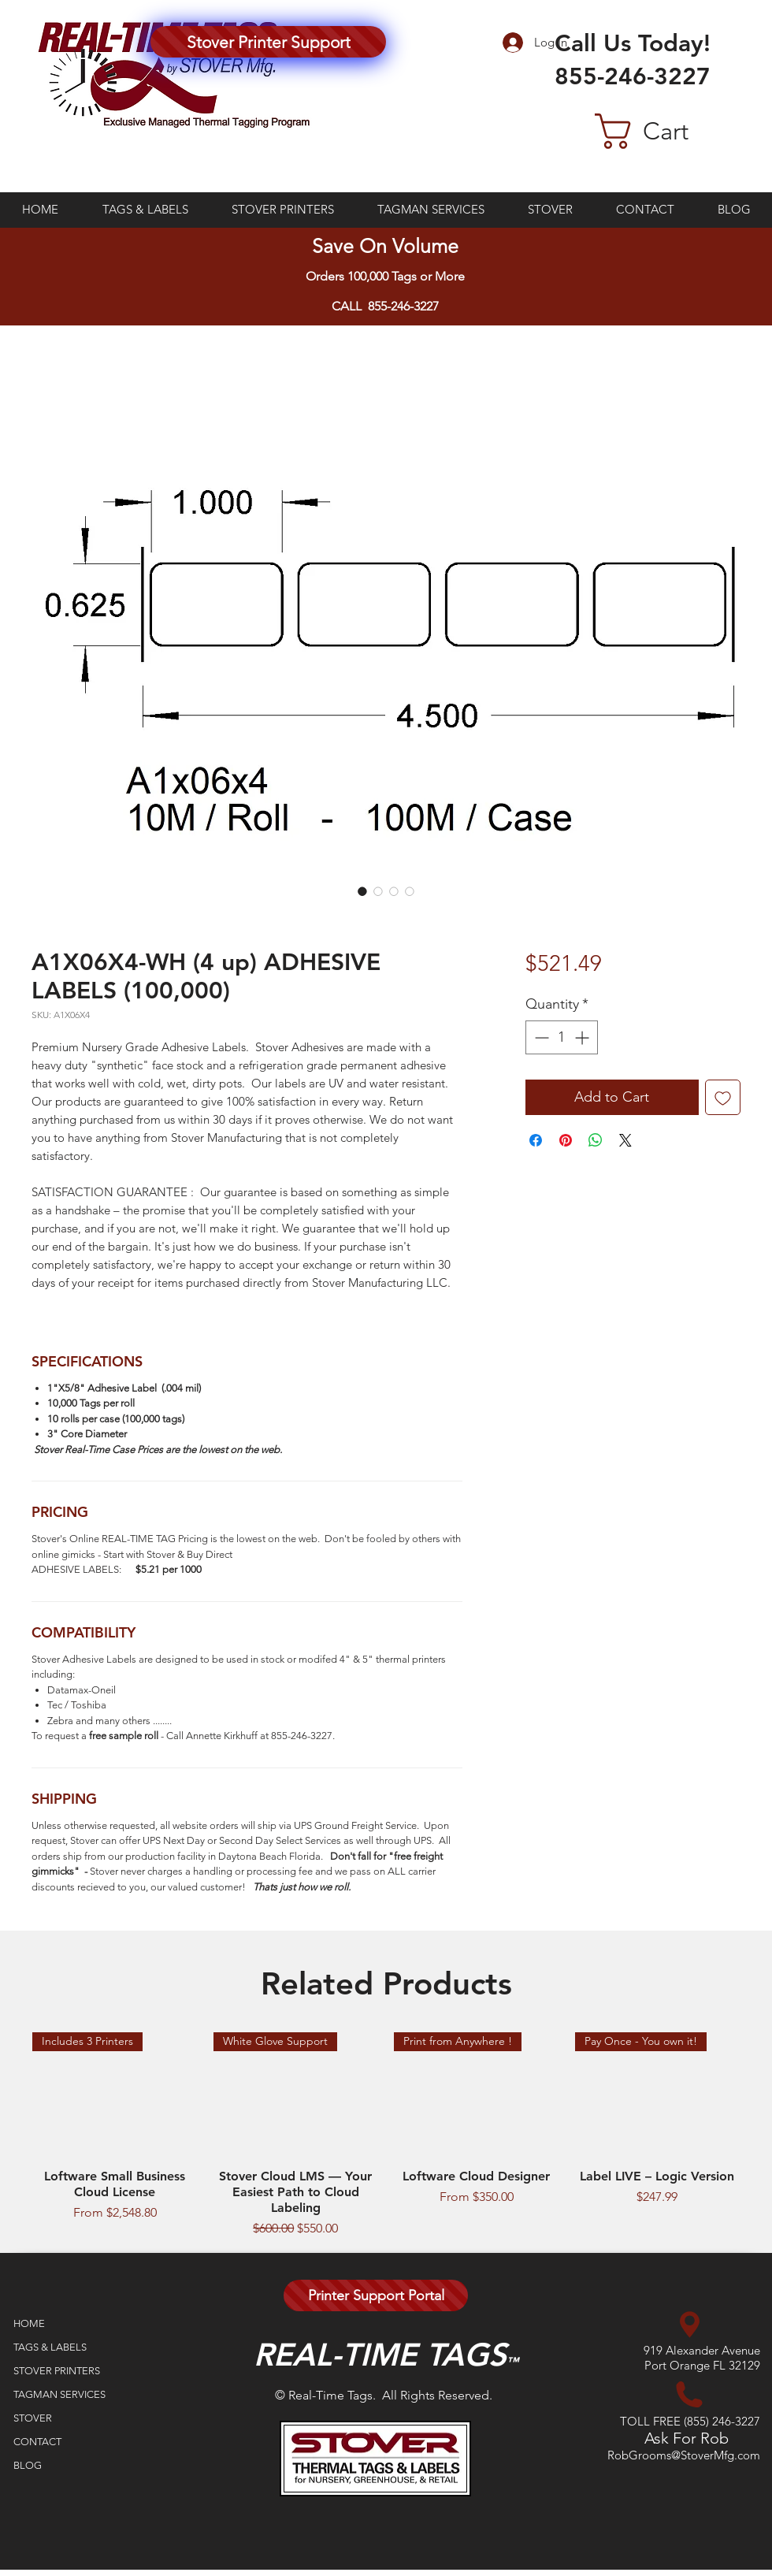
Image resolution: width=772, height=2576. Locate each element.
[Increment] (583, 1037)
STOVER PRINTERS (56, 2371)
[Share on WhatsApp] (595, 1140)
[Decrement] (540, 1037)
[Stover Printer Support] (268, 42)
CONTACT (37, 2442)
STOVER (32, 2418)
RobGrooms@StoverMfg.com (683, 2455)
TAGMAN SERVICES (59, 2394)
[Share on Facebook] (535, 1140)
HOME (29, 2323)
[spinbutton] (561, 1037)
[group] (386, 2135)
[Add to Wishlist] (722, 1097)
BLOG (27, 2465)
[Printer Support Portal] (376, 2295)
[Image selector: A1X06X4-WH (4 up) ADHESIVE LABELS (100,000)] (362, 891)
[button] (667, 131)
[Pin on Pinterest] (565, 1140)
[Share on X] (625, 1140)
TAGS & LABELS (50, 2347)
